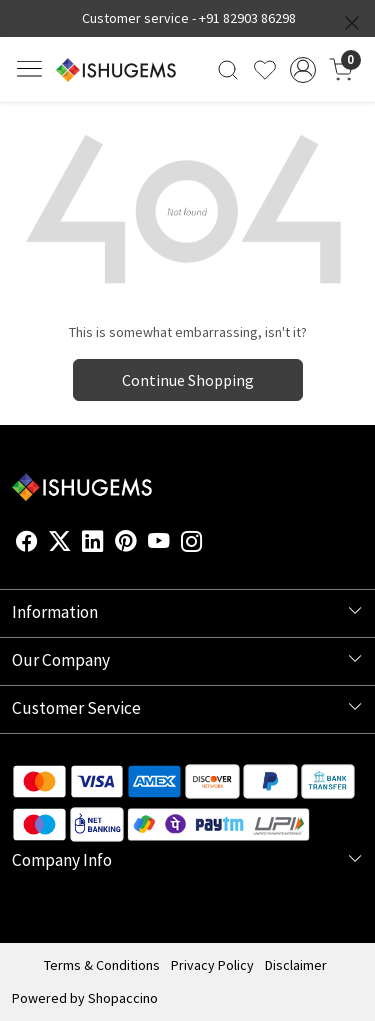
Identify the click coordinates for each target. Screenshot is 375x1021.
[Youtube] (159, 545)
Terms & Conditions (102, 965)
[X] (60, 545)
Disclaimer (296, 965)
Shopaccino (123, 998)
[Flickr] (214, 545)
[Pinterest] (126, 545)
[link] (228, 70)
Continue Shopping (188, 380)
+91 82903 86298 (247, 18)
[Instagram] (192, 545)
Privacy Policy (212, 965)
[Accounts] (302, 70)
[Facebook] (27, 545)
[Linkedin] (93, 545)
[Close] (352, 23)
